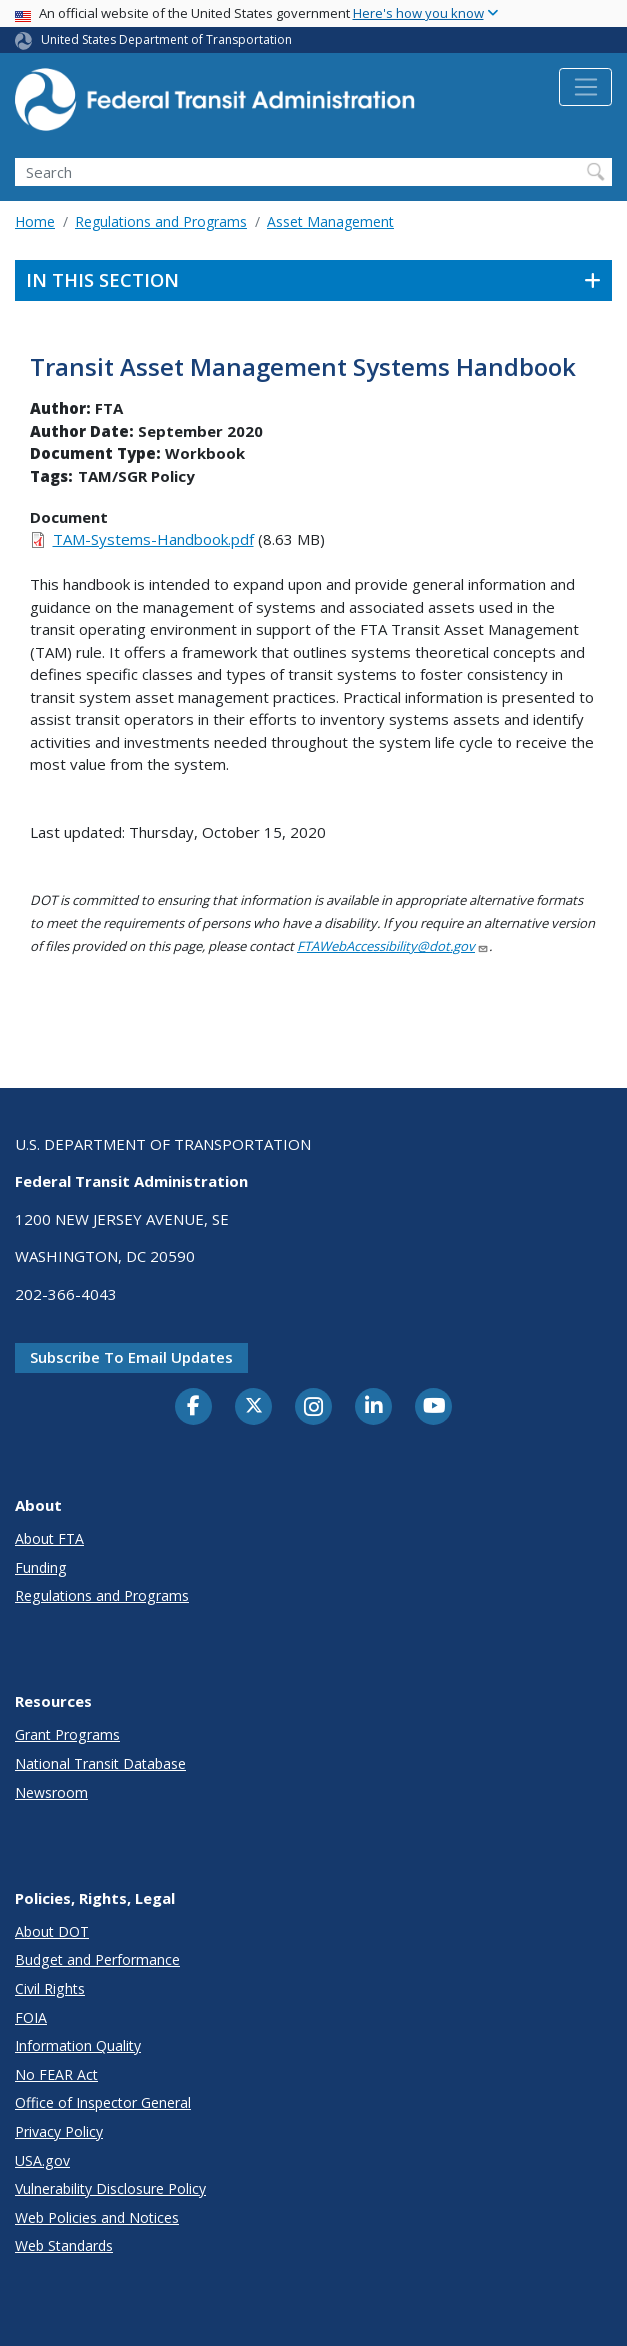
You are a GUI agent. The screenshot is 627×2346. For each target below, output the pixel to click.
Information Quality (78, 2045)
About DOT (52, 1931)
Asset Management (330, 221)
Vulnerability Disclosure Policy (110, 2188)
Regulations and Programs (161, 221)
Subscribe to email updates (131, 1357)
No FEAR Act (56, 2074)
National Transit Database (100, 1763)
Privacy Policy (59, 2131)
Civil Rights (50, 1988)
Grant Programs (67, 1734)
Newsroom (51, 1792)
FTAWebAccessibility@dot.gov (393, 946)
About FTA (49, 1538)
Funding (41, 1567)
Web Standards (64, 2245)
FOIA (31, 2017)
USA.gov (42, 2160)
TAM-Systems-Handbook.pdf (153, 539)
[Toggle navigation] (585, 87)
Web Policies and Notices (97, 2217)
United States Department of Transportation (166, 39)
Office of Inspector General (103, 2102)
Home (35, 221)
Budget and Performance (97, 1959)
